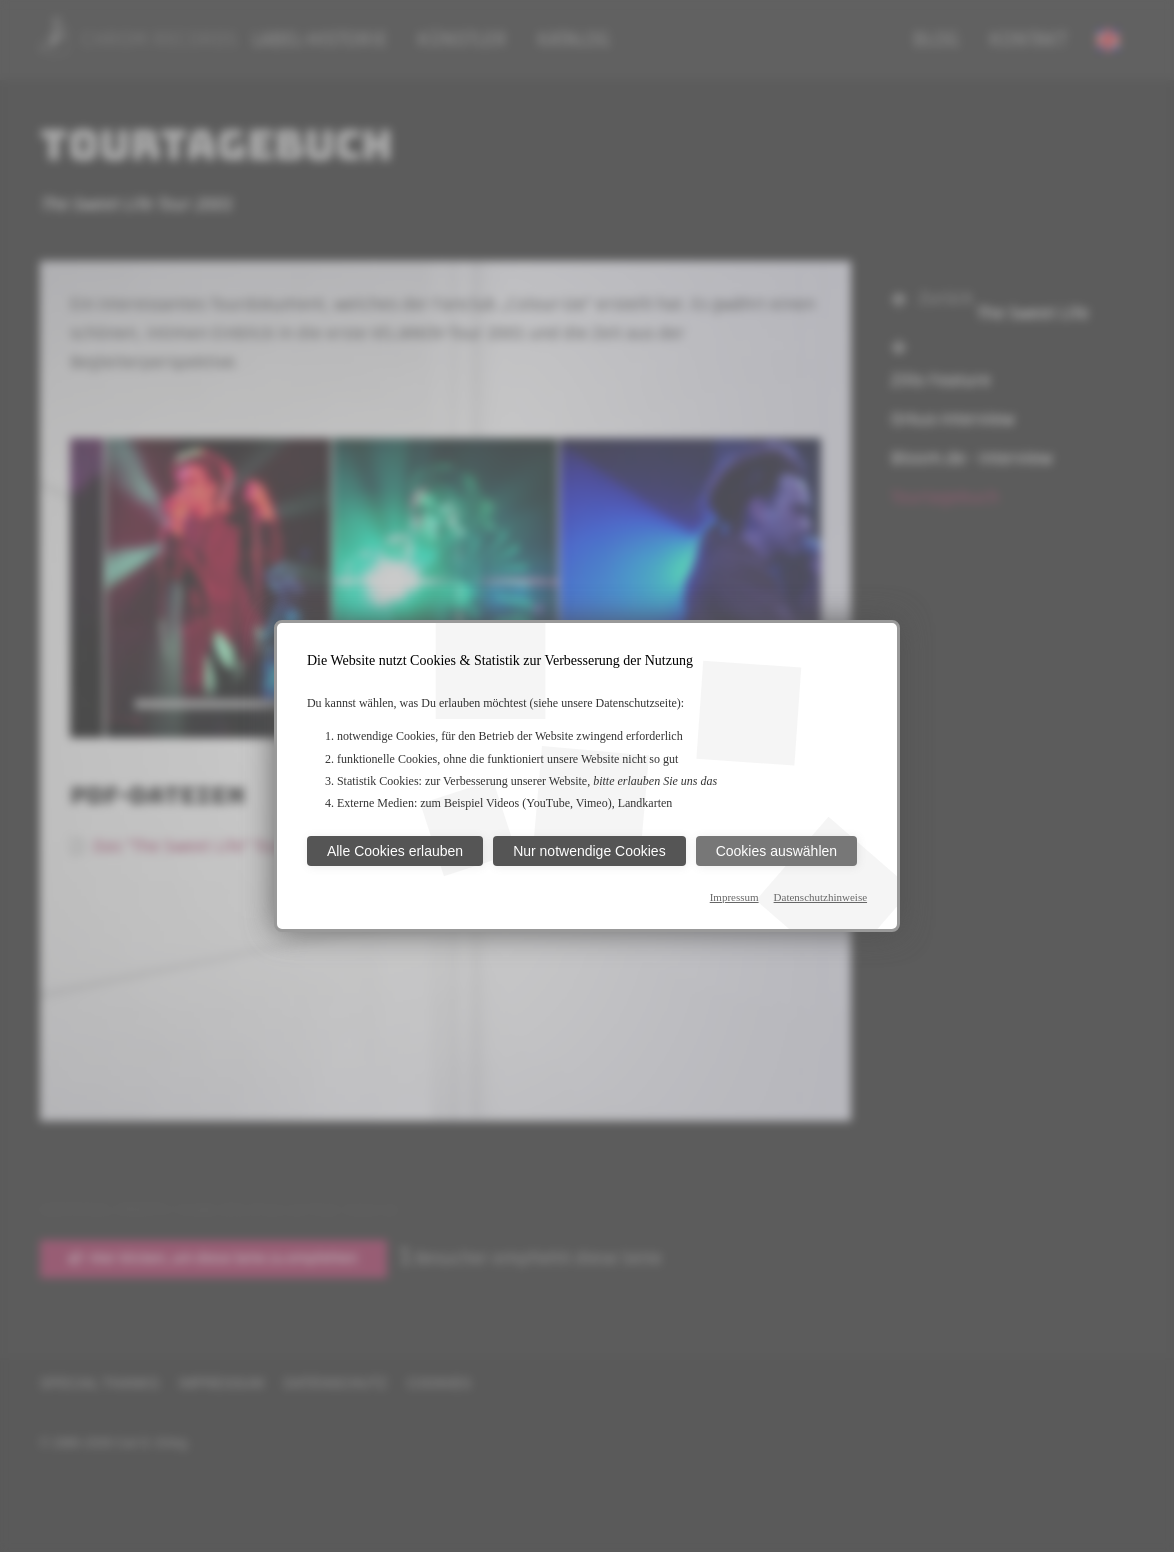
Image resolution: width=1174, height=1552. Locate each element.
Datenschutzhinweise (820, 897)
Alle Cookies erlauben (395, 851)
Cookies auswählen (776, 851)
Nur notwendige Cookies (589, 851)
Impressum (734, 897)
